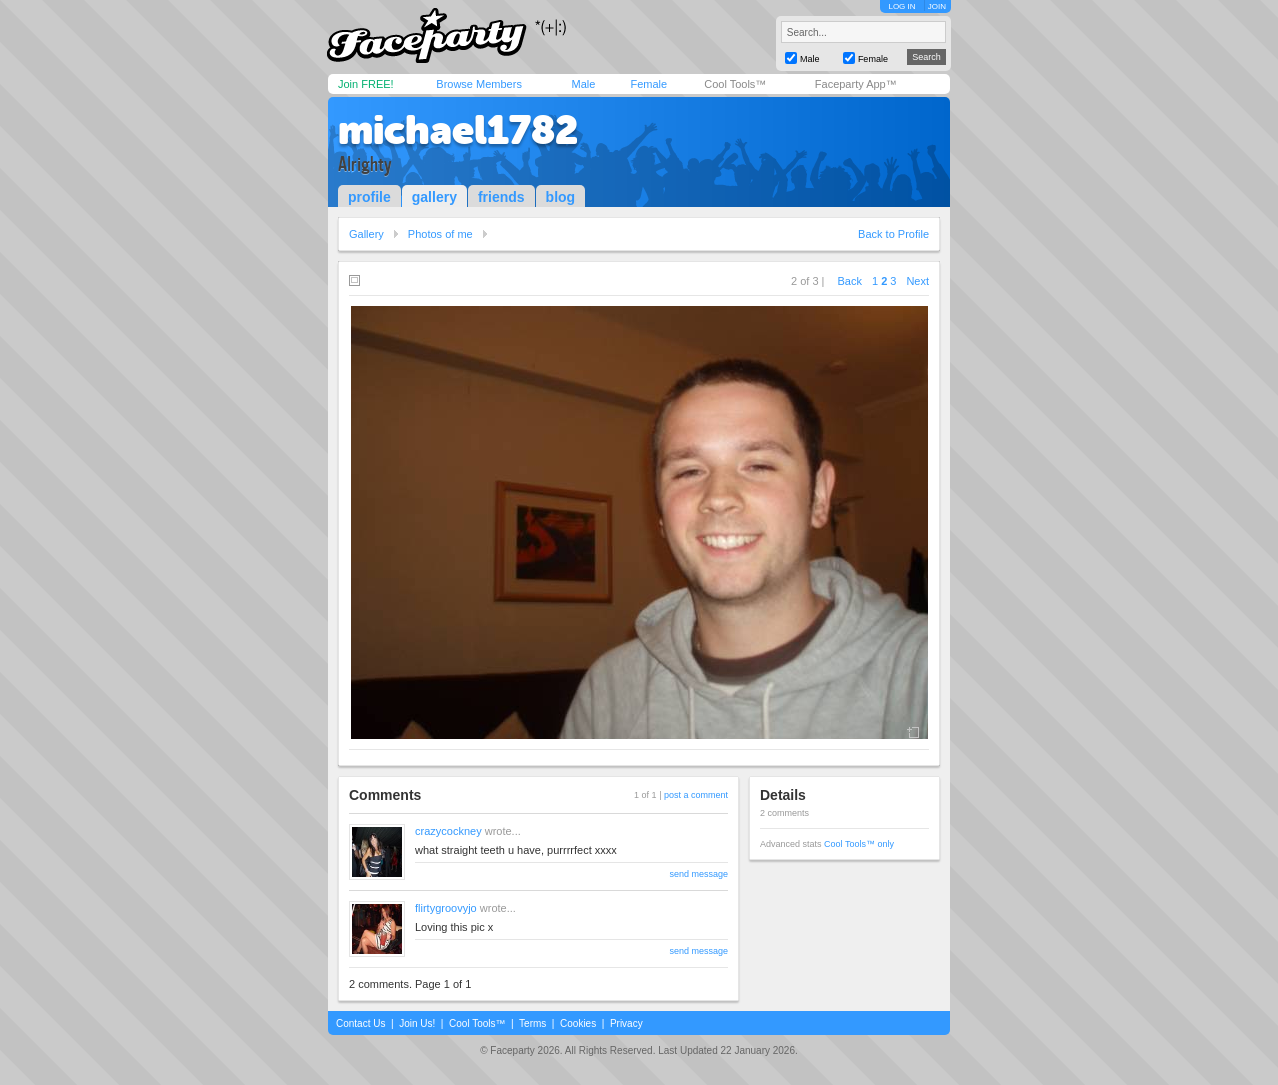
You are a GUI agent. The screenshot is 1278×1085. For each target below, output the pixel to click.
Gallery (366, 234)
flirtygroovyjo (446, 908)
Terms (532, 1023)
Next (917, 281)
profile (369, 197)
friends (501, 197)
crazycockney (448, 831)
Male (583, 84)
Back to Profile (893, 234)
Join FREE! (366, 84)
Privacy (626, 1023)
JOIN (937, 6)
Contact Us (360, 1023)
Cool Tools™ (735, 84)
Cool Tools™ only (859, 844)
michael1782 (458, 130)
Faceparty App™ (856, 84)
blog (561, 197)
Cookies (578, 1023)
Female (648, 84)
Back (850, 281)
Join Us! (417, 1023)
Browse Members (479, 84)
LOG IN (901, 6)
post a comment (696, 795)
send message (698, 874)
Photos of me (440, 234)
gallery (434, 197)
